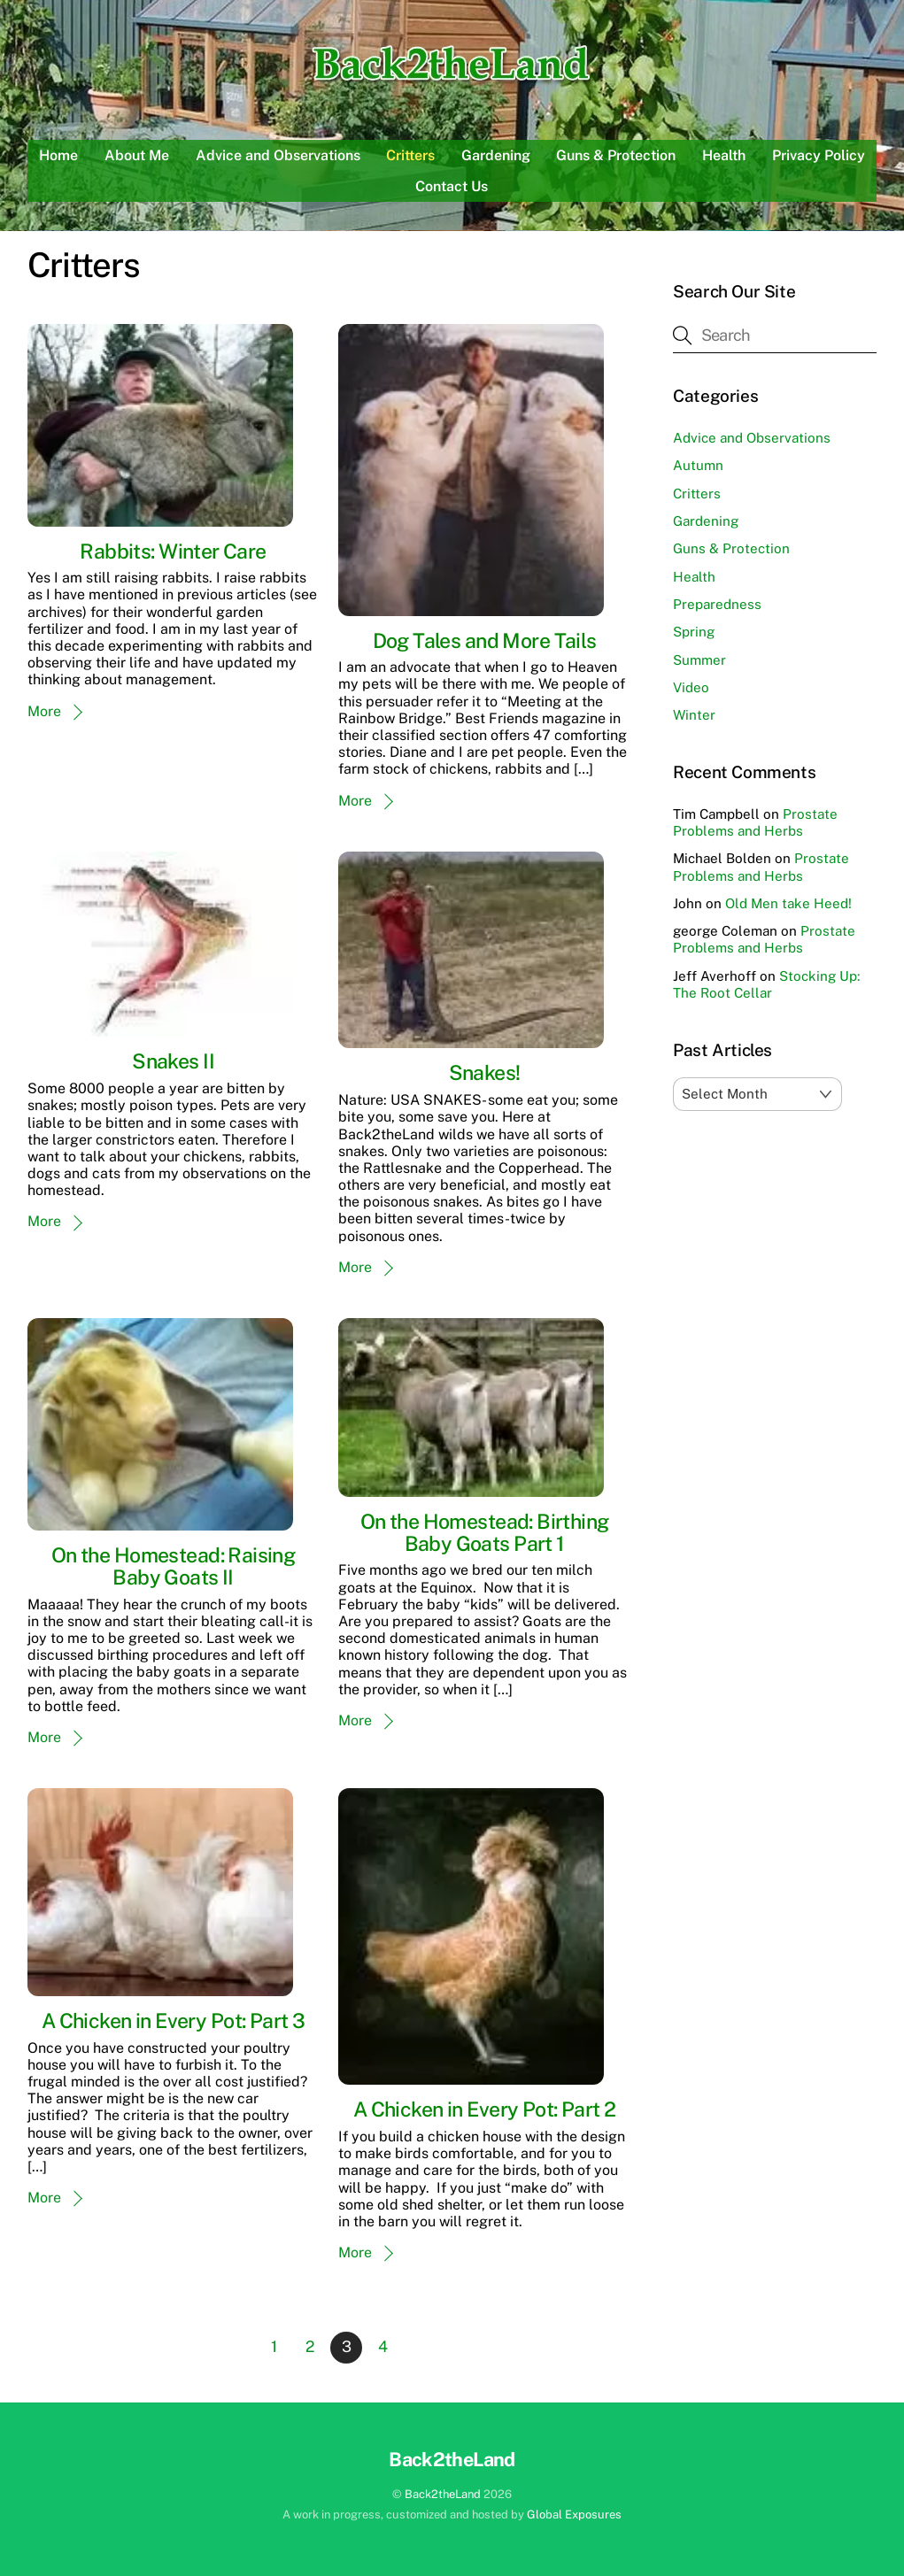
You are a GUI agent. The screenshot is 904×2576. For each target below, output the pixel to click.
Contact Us (451, 186)
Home (58, 155)
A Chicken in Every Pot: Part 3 (173, 2020)
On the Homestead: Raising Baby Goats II (173, 1566)
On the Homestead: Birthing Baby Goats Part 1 (484, 1532)
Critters (410, 155)
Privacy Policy (818, 155)
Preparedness (717, 604)
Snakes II (173, 1061)
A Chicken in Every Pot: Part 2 (484, 2109)
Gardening (495, 155)
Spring (694, 631)
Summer (699, 659)
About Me (136, 155)
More (44, 711)
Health (724, 155)
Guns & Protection (616, 155)
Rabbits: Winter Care (173, 551)
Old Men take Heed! (788, 903)
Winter (694, 714)
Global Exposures (574, 2514)
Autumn (698, 465)
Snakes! (485, 1072)
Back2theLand (443, 2494)
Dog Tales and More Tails (485, 640)
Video (691, 687)
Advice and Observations (278, 155)
